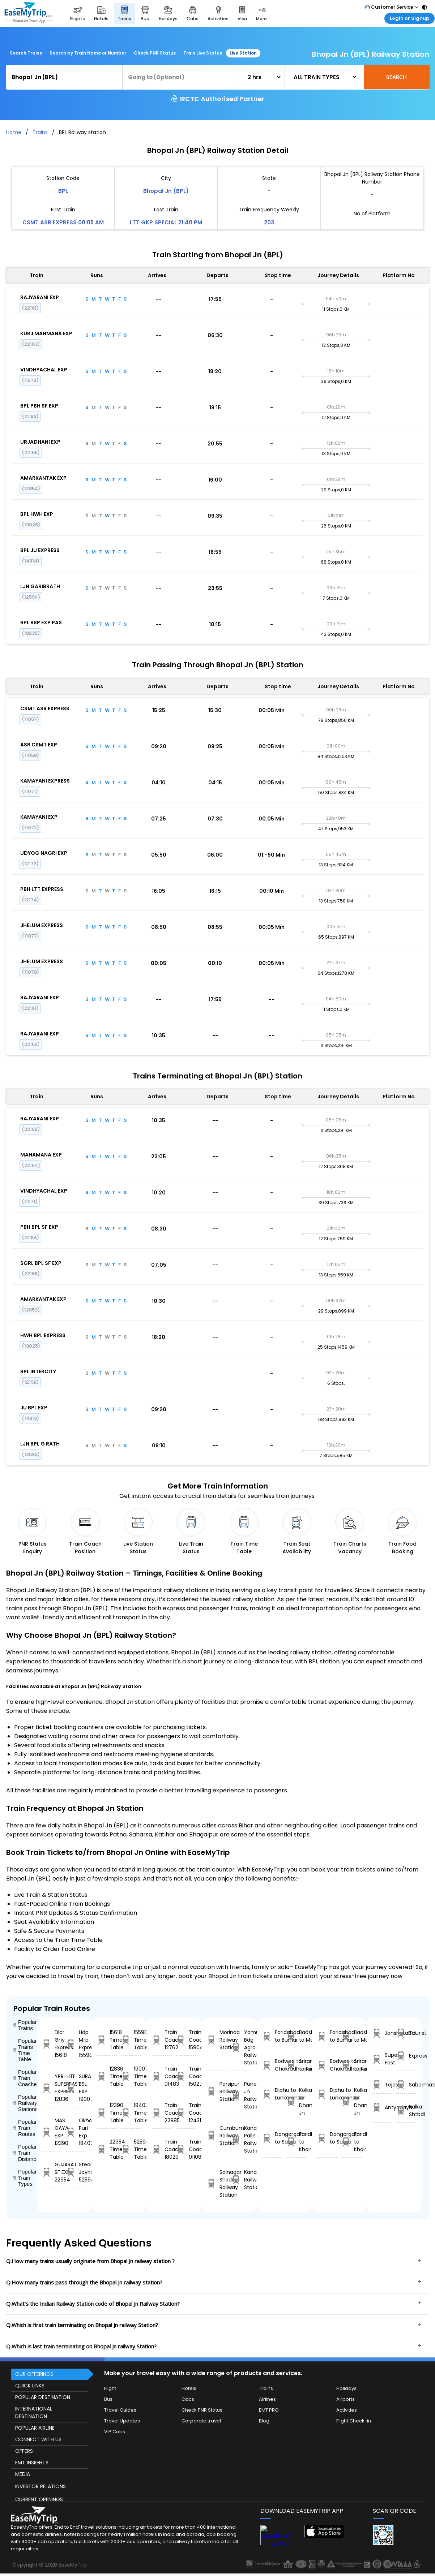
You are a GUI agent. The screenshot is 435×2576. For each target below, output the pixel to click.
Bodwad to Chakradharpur (272, 2065)
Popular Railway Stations (25, 2103)
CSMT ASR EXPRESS (44, 708)
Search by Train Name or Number (88, 53)
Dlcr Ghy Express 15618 (52, 2044)
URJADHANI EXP (40, 441)
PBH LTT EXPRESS (41, 889)
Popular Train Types (25, 2177)
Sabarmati (406, 2084)
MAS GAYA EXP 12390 (52, 2132)
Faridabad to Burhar (272, 2036)
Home (13, 132)
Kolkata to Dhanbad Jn (296, 2101)
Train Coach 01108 (186, 2149)
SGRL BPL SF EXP (40, 1263)
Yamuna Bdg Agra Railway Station (241, 2047)
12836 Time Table (107, 2076)
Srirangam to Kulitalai (296, 2065)
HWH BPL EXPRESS (42, 1335)
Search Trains (26, 53)
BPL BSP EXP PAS (41, 622)
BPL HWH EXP (36, 514)
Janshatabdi (382, 2033)
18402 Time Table (131, 2113)
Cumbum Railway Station (217, 2135)
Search (396, 77)
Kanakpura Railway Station (241, 2179)
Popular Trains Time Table (25, 2050)
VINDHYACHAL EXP (43, 369)
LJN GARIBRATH (40, 586)
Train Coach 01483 (162, 2076)
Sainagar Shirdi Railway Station (217, 2183)
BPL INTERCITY (38, 1371)
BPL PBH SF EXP (39, 405)
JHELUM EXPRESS (41, 925)
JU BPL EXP (33, 1407)
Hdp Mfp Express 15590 (76, 2044)
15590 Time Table (131, 2040)
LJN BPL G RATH (40, 1443)
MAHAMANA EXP (41, 1154)
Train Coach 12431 (186, 2113)
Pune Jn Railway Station (241, 2095)
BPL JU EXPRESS (40, 550)
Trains (40, 132)
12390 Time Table (107, 2113)
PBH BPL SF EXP (39, 1227)
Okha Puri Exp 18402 (76, 2132)
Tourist (406, 2033)
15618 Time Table (107, 2040)
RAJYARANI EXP (39, 297)
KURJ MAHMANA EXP (46, 333)
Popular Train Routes (25, 2128)
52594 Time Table (131, 2149)
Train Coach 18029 (162, 2149)
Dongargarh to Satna (272, 2138)
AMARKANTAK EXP (43, 478)
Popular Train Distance (25, 2153)
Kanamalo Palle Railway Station (241, 2139)
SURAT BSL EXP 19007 (76, 2088)
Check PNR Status (155, 53)
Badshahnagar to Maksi (296, 2036)
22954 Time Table (107, 2149)
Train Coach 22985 (162, 2113)
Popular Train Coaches (25, 2078)
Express (406, 2055)
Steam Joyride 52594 (76, 2172)
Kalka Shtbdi (406, 2110)
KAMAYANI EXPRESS (45, 780)
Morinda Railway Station (217, 2040)
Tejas (382, 2084)
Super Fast (382, 2058)
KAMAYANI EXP (38, 816)
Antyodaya (382, 2107)
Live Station (243, 53)
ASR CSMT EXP (38, 744)
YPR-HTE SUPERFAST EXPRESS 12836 (52, 2088)
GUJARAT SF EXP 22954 (52, 2172)
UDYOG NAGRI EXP (43, 853)
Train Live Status (202, 53)
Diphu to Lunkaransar (272, 2093)
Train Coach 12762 (162, 2040)
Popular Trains (25, 2025)
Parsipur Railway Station (217, 2091)
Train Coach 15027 (186, 2076)
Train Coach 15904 (186, 2040)
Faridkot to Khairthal (296, 2142)
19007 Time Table (131, 2076)
